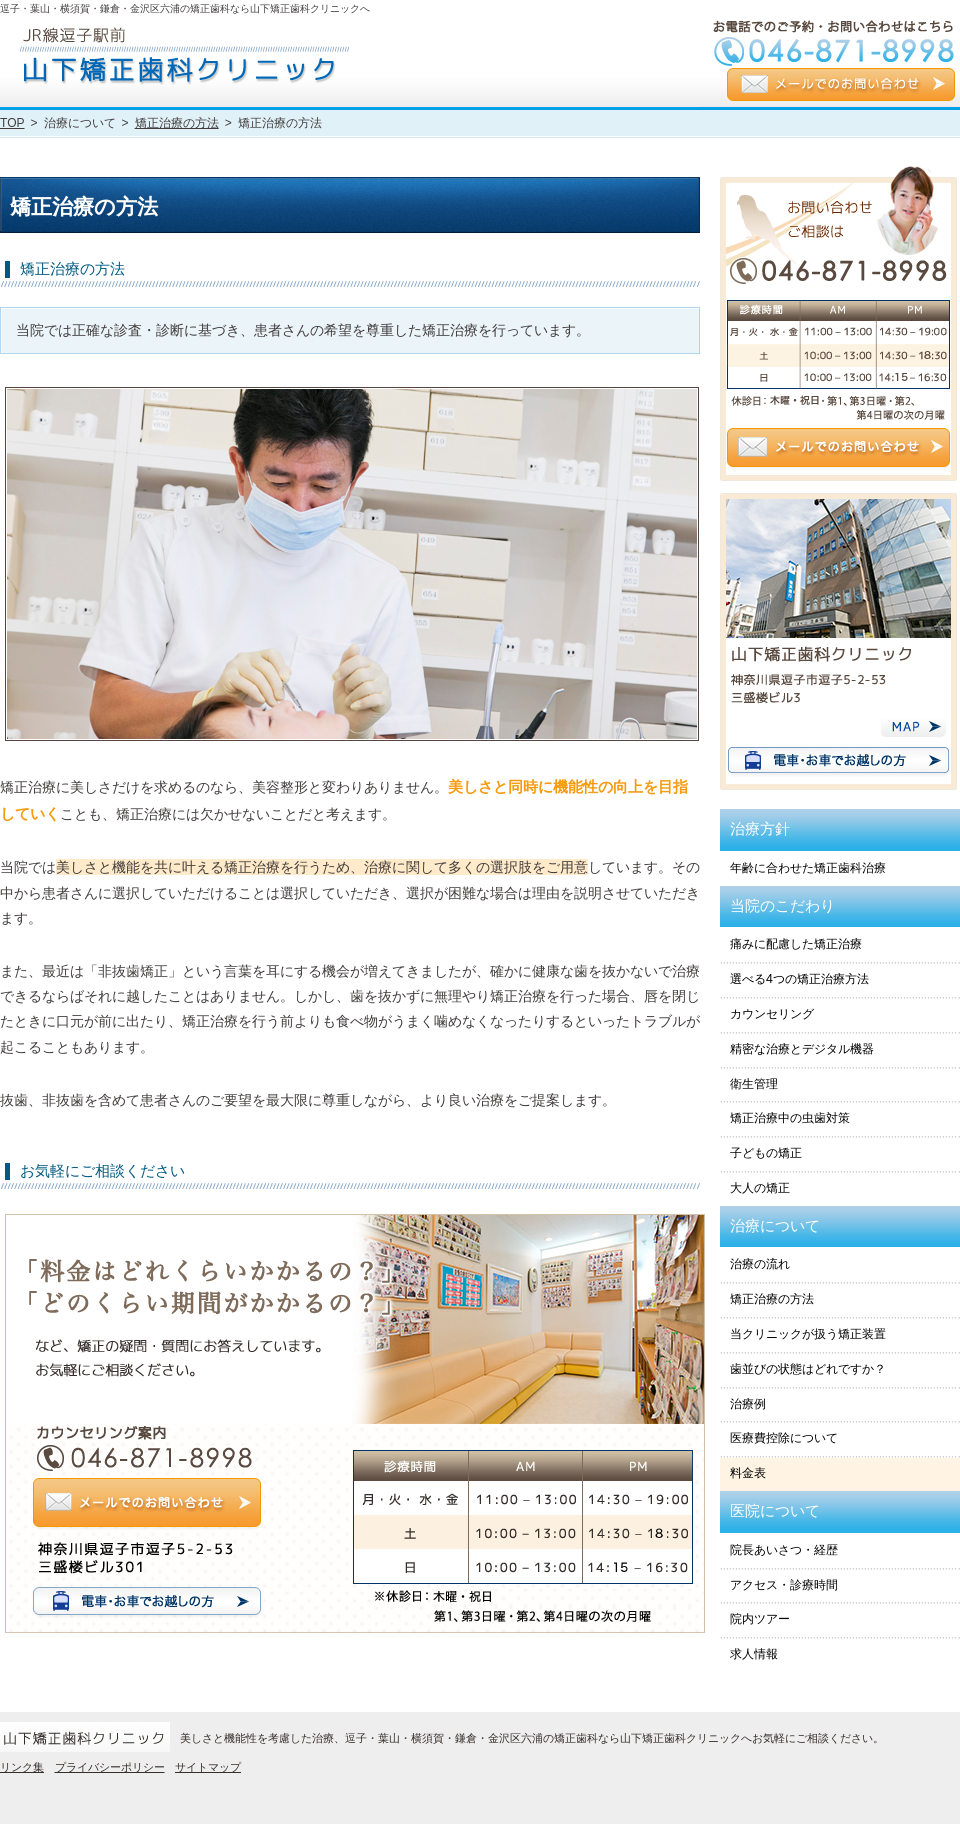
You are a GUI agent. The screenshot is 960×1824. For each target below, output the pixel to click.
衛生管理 (754, 1084)
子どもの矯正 (766, 1153)
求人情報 (754, 1654)
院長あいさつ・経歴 (784, 1550)
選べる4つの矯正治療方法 (799, 979)
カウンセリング (772, 1014)
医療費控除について (784, 1438)
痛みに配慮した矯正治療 (796, 944)
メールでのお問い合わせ (841, 86)
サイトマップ (208, 1767)
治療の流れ (760, 1264)
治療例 (748, 1404)
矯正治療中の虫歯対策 (790, 1118)
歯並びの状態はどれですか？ (808, 1369)
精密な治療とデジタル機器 (802, 1049)
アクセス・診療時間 (784, 1585)
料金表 (748, 1473)
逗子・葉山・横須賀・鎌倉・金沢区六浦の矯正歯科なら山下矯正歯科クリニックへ (185, 8)
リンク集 (22, 1767)
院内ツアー (760, 1619)
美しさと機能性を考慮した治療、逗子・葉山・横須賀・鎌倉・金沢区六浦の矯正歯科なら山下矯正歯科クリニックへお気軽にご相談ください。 (532, 1738)
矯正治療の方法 (772, 1299)
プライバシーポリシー (110, 1767)
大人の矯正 (760, 1188)
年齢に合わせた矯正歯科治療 (808, 868)
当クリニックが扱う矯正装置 (808, 1334)
